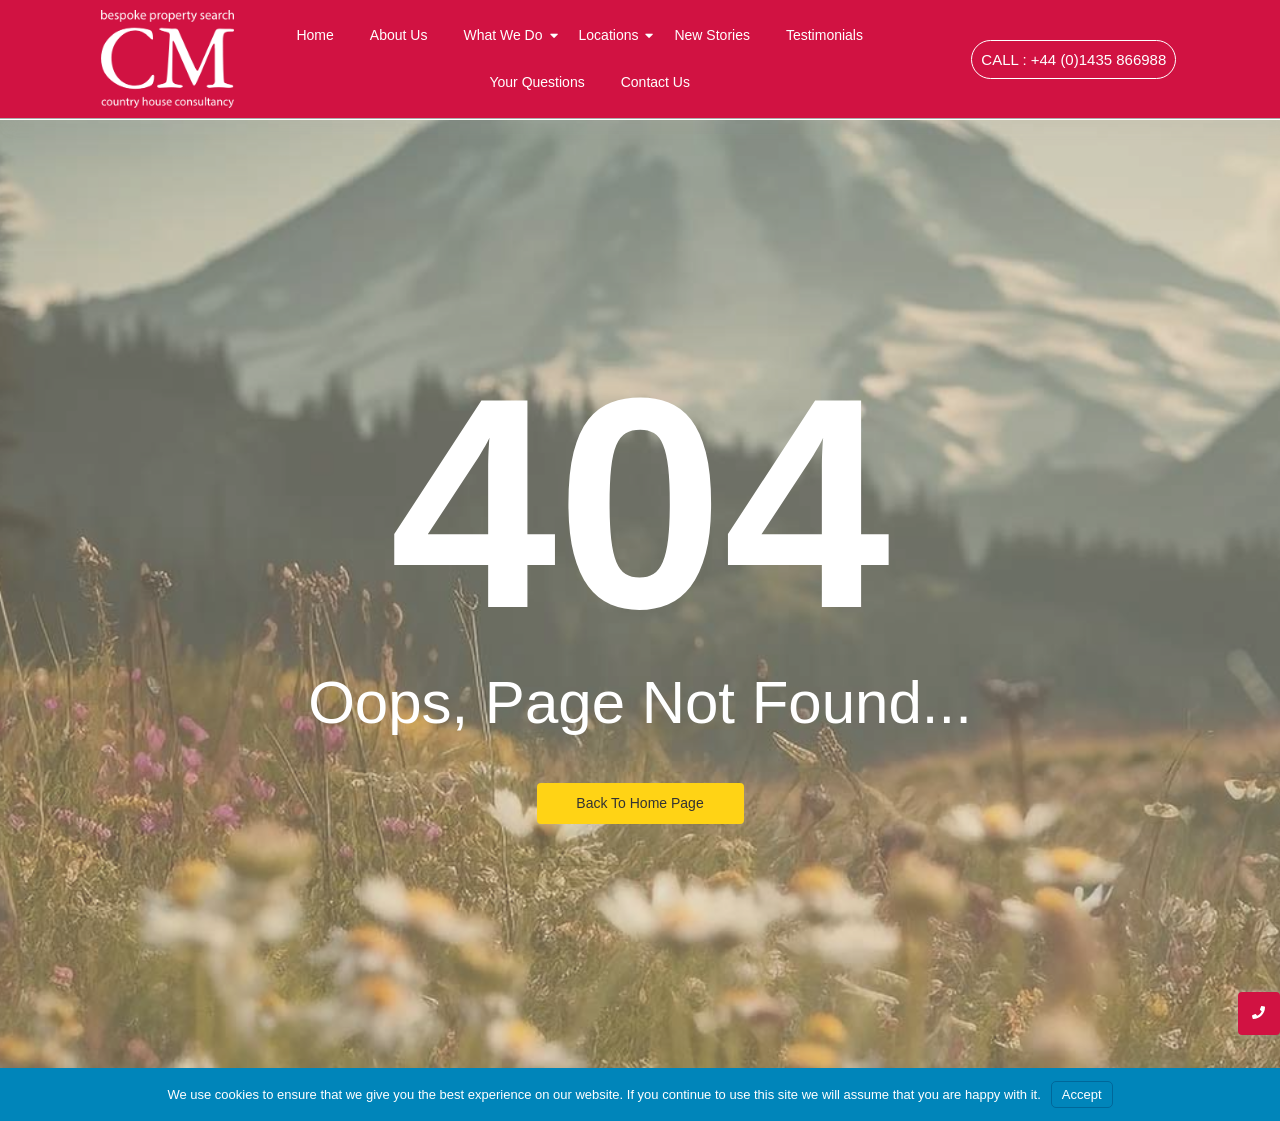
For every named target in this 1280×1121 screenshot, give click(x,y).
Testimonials (824, 35)
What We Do (506, 35)
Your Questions (536, 82)
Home (314, 35)
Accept (1082, 1094)
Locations (613, 35)
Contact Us (655, 82)
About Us (399, 35)
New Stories (711, 35)
